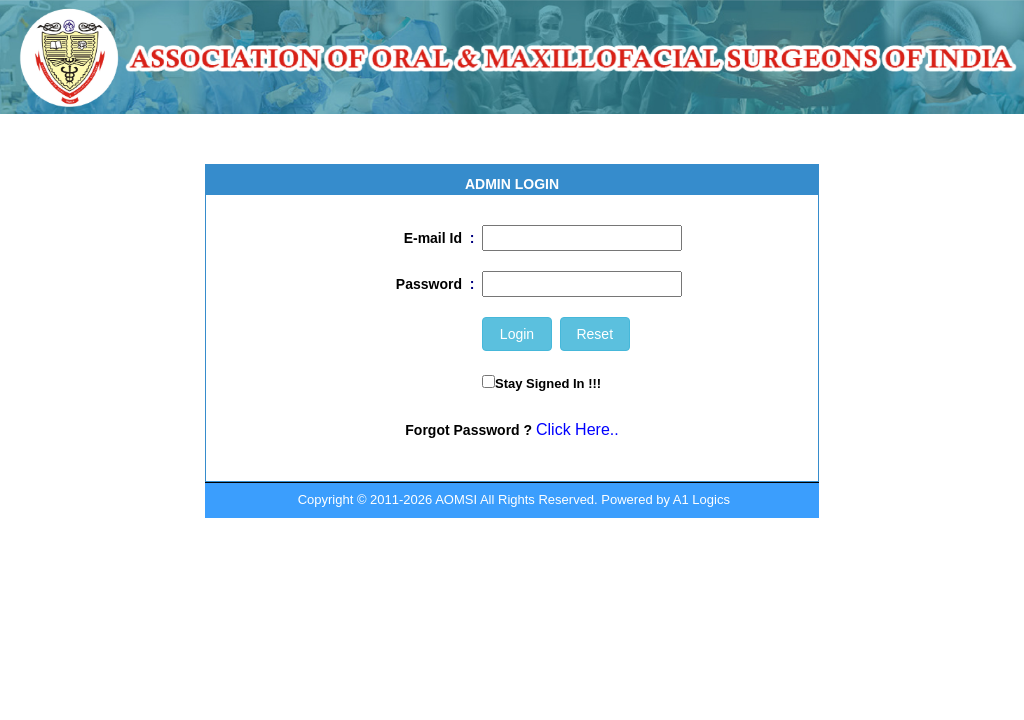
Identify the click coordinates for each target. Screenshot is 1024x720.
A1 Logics (701, 499)
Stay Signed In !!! (548, 383)
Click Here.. (577, 429)
